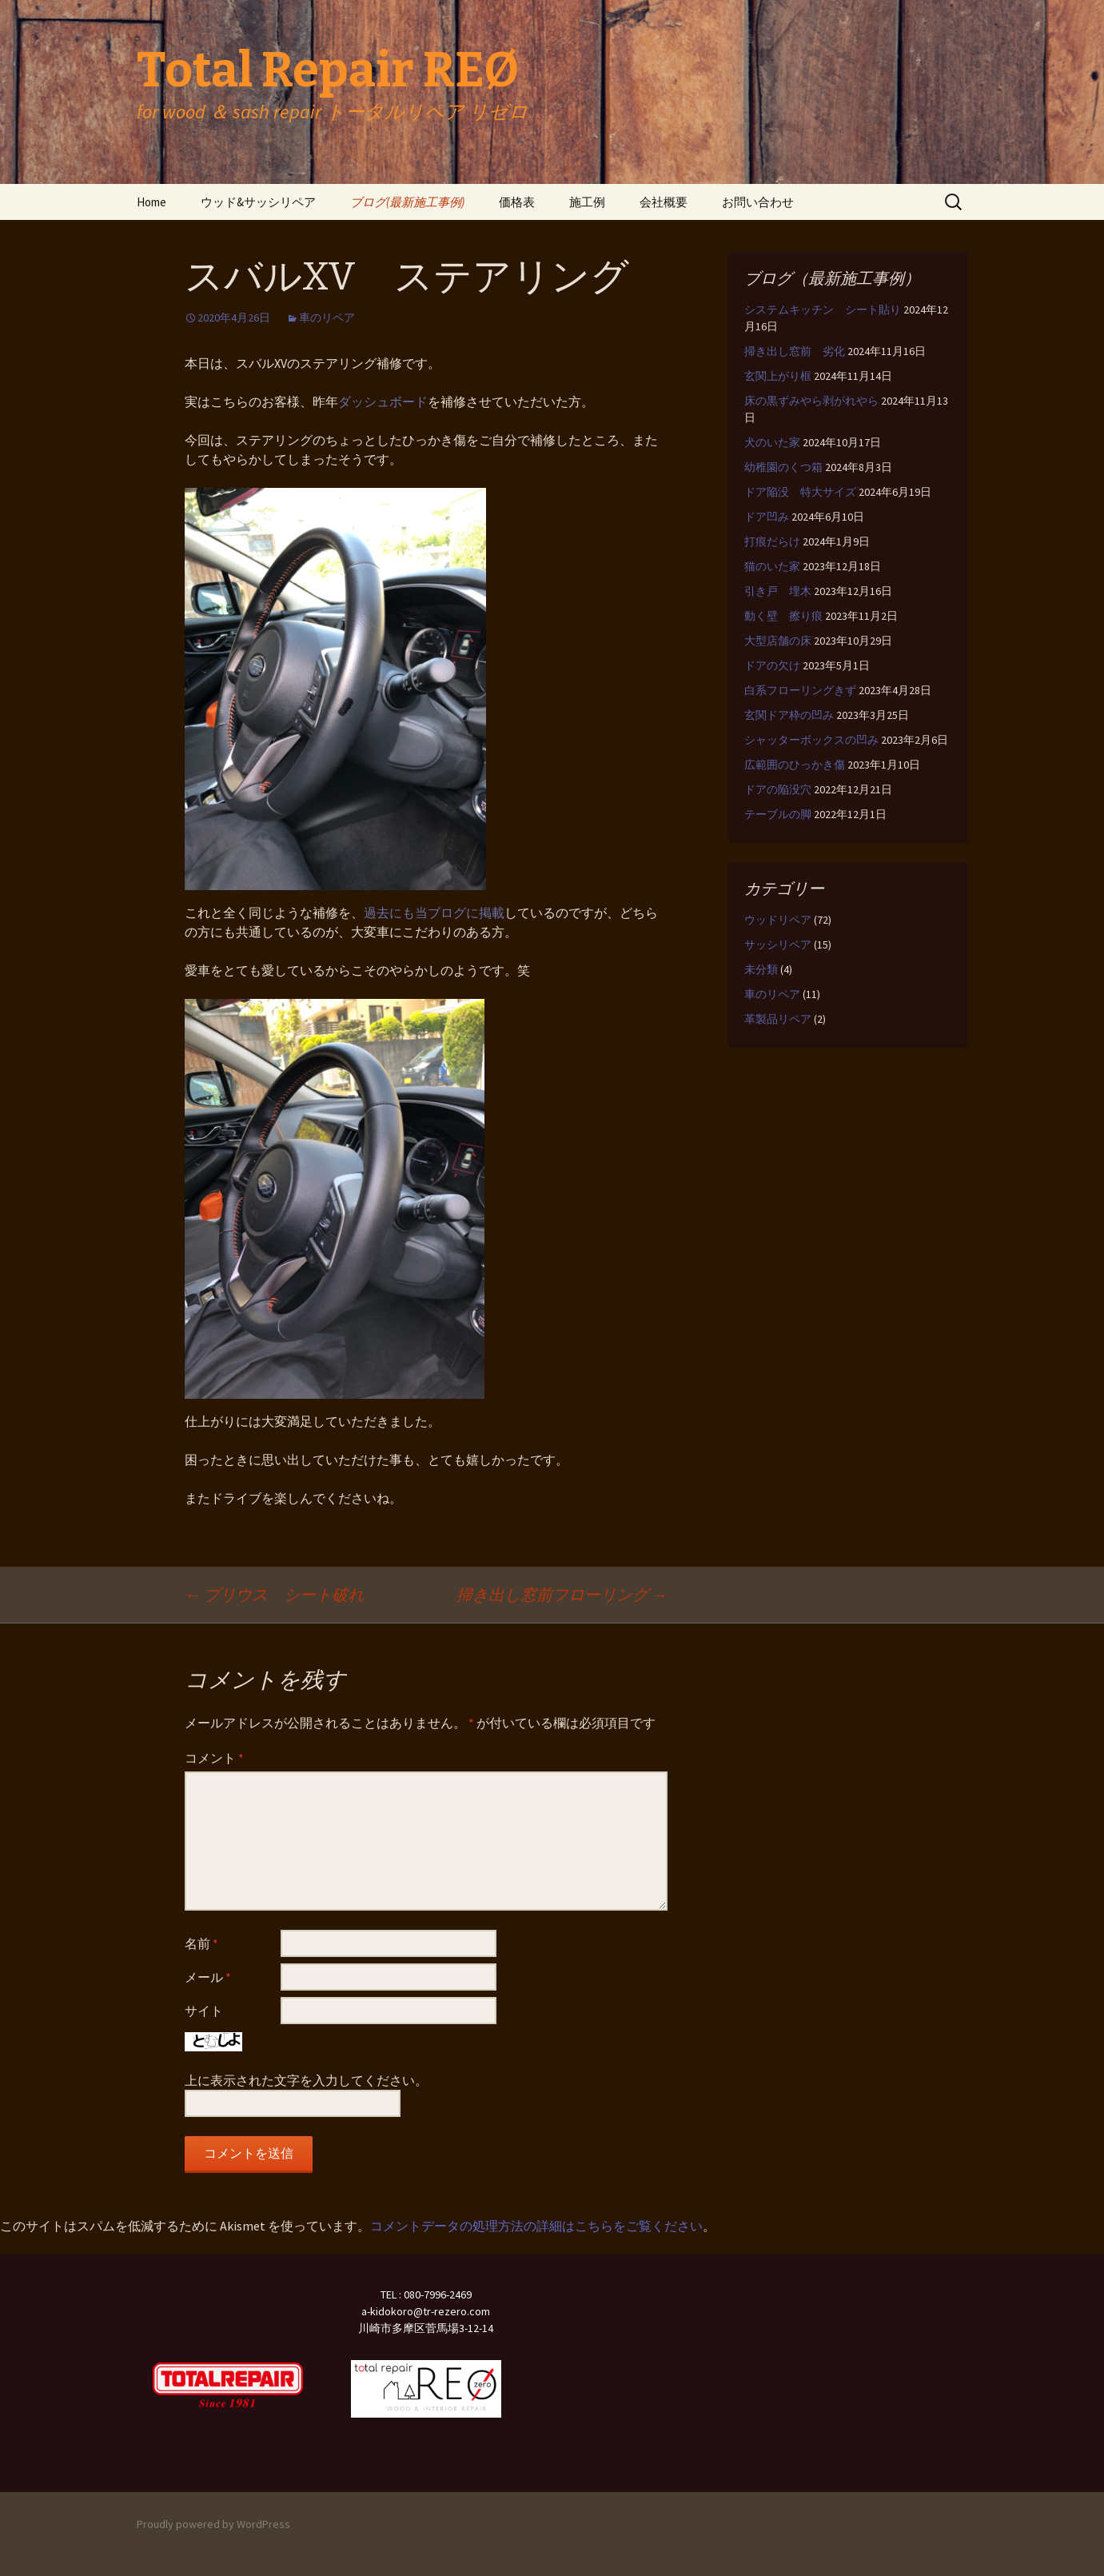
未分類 (761, 969)
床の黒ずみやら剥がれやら (811, 400)
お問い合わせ (758, 202)
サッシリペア (777, 944)
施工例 (587, 202)
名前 (201, 1943)
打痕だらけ (772, 541)
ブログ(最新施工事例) (407, 202)
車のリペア (327, 317)
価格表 (517, 202)
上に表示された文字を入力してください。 (306, 2080)
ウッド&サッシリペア (258, 202)
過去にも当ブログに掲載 (434, 913)
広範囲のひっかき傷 (794, 764)
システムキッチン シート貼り (822, 309)
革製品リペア (777, 1019)
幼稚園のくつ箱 (783, 467)
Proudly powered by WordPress (213, 2524)
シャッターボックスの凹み (811, 740)
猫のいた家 (772, 566)
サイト (204, 2011)
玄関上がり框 (777, 376)
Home (151, 202)
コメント (214, 1758)
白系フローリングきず (800, 690)
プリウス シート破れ (274, 1594)
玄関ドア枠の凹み (789, 715)
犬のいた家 (772, 442)
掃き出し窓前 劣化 (794, 351)
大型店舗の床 (777, 640)
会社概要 (664, 202)
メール (208, 1977)
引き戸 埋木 (777, 591)
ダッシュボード (383, 401)
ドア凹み (766, 516)
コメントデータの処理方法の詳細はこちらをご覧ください (536, 2226)
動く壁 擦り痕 (783, 616)
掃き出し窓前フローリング (562, 1594)
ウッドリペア (777, 920)
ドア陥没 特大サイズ (800, 492)
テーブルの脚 (777, 814)
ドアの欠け (772, 665)
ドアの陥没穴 (777, 789)
